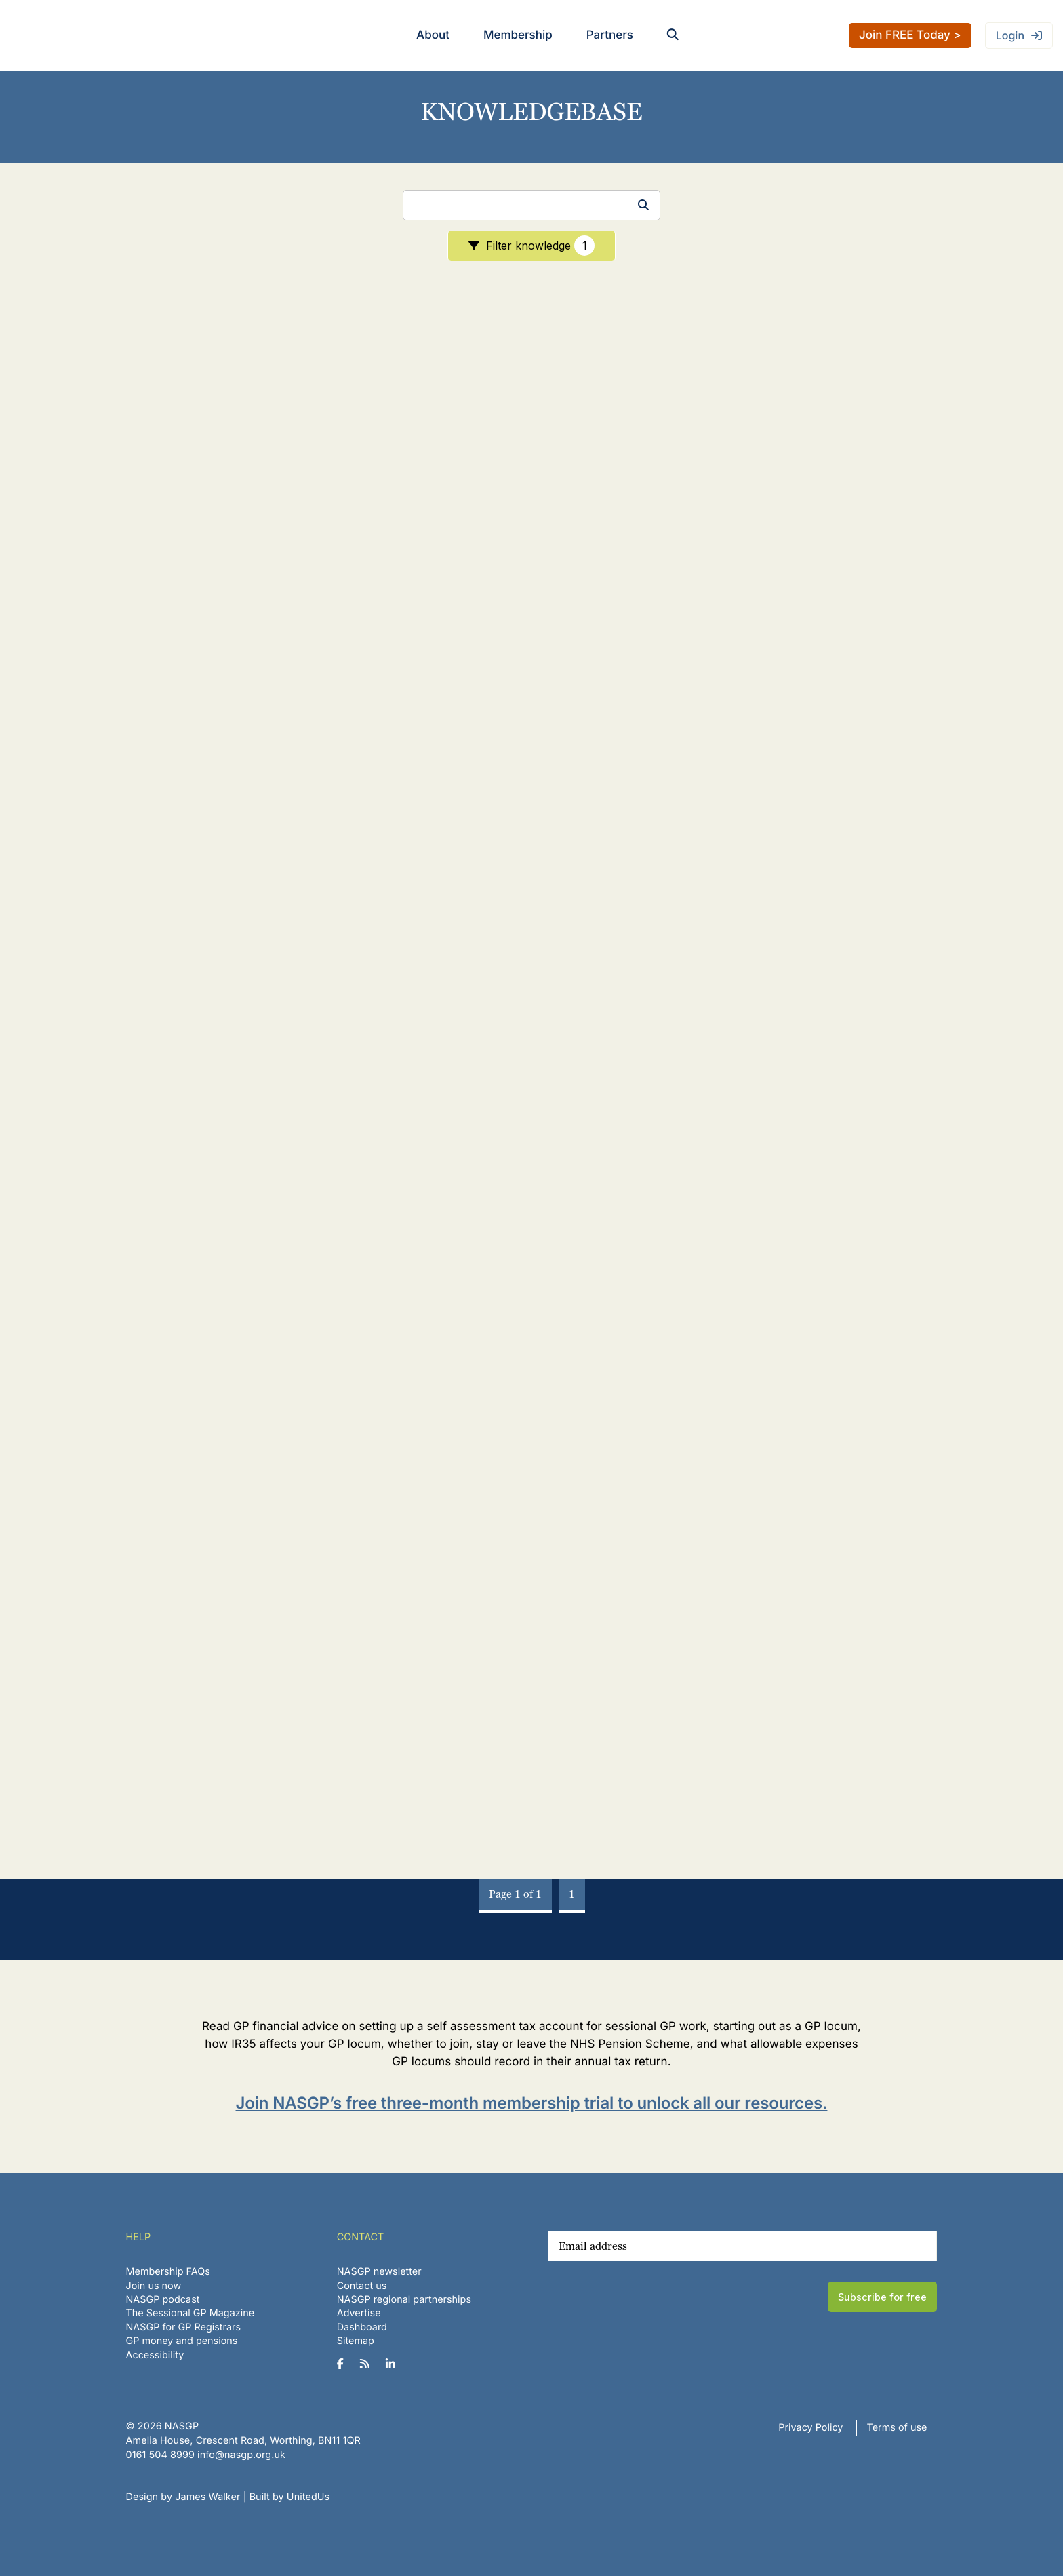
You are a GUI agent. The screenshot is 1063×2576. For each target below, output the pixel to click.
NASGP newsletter (379, 2272)
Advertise (359, 2313)
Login (1010, 35)
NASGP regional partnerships (404, 2299)
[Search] (531, 205)
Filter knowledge (540, 245)
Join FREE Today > (910, 35)
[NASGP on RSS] (370, 2364)
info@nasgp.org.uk (241, 2455)
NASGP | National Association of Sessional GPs (63, 35)
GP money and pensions (182, 2341)
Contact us (362, 2286)
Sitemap (355, 2341)
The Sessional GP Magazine (190, 2313)
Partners (609, 35)
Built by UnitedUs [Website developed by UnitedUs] (289, 2497)
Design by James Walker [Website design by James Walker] (183, 2497)
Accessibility (155, 2355)
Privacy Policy (810, 2428)
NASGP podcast (163, 2299)
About (432, 35)
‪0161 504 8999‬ (160, 2455)
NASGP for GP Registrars (183, 2327)
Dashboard (362, 2327)
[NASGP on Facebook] (345, 2364)
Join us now (154, 2286)
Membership (518, 35)
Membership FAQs (168, 2272)
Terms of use (897, 2428)
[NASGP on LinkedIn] (395, 2364)
